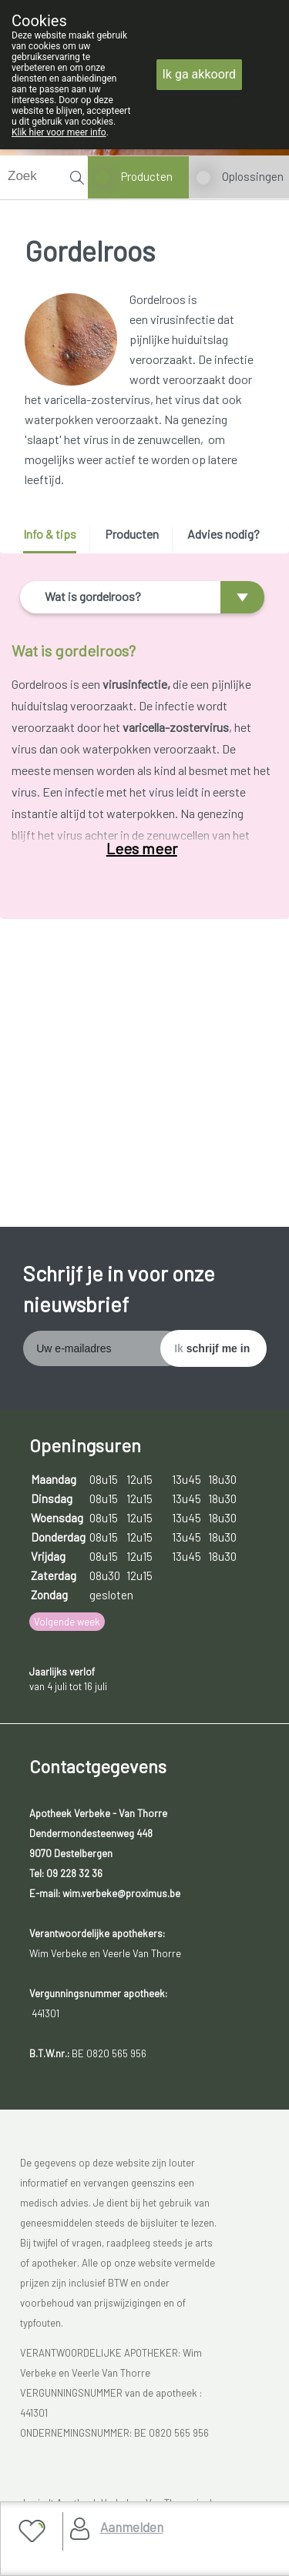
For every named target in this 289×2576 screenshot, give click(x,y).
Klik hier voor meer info (59, 132)
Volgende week (67, 1621)
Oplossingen (253, 176)
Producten (147, 176)
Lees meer (141, 848)
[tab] (55, 539)
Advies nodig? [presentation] (223, 533)
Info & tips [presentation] (49, 533)
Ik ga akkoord (200, 74)
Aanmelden (131, 2526)
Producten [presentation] (132, 533)
